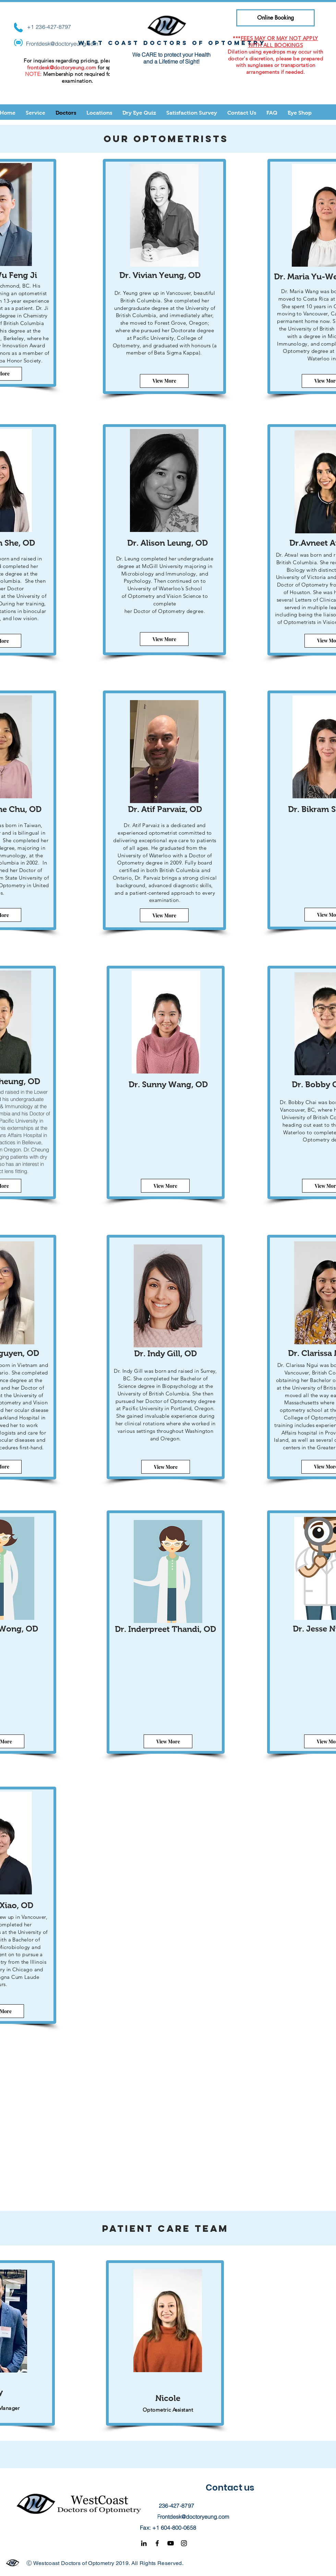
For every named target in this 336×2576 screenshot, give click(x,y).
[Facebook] (157, 2543)
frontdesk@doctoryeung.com (61, 67)
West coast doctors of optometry (172, 43)
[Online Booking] (275, 17)
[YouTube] (171, 2543)
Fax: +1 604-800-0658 (168, 2527)
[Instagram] (184, 2543)
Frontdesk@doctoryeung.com (62, 43)
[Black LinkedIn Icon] (144, 2543)
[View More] (164, 381)
